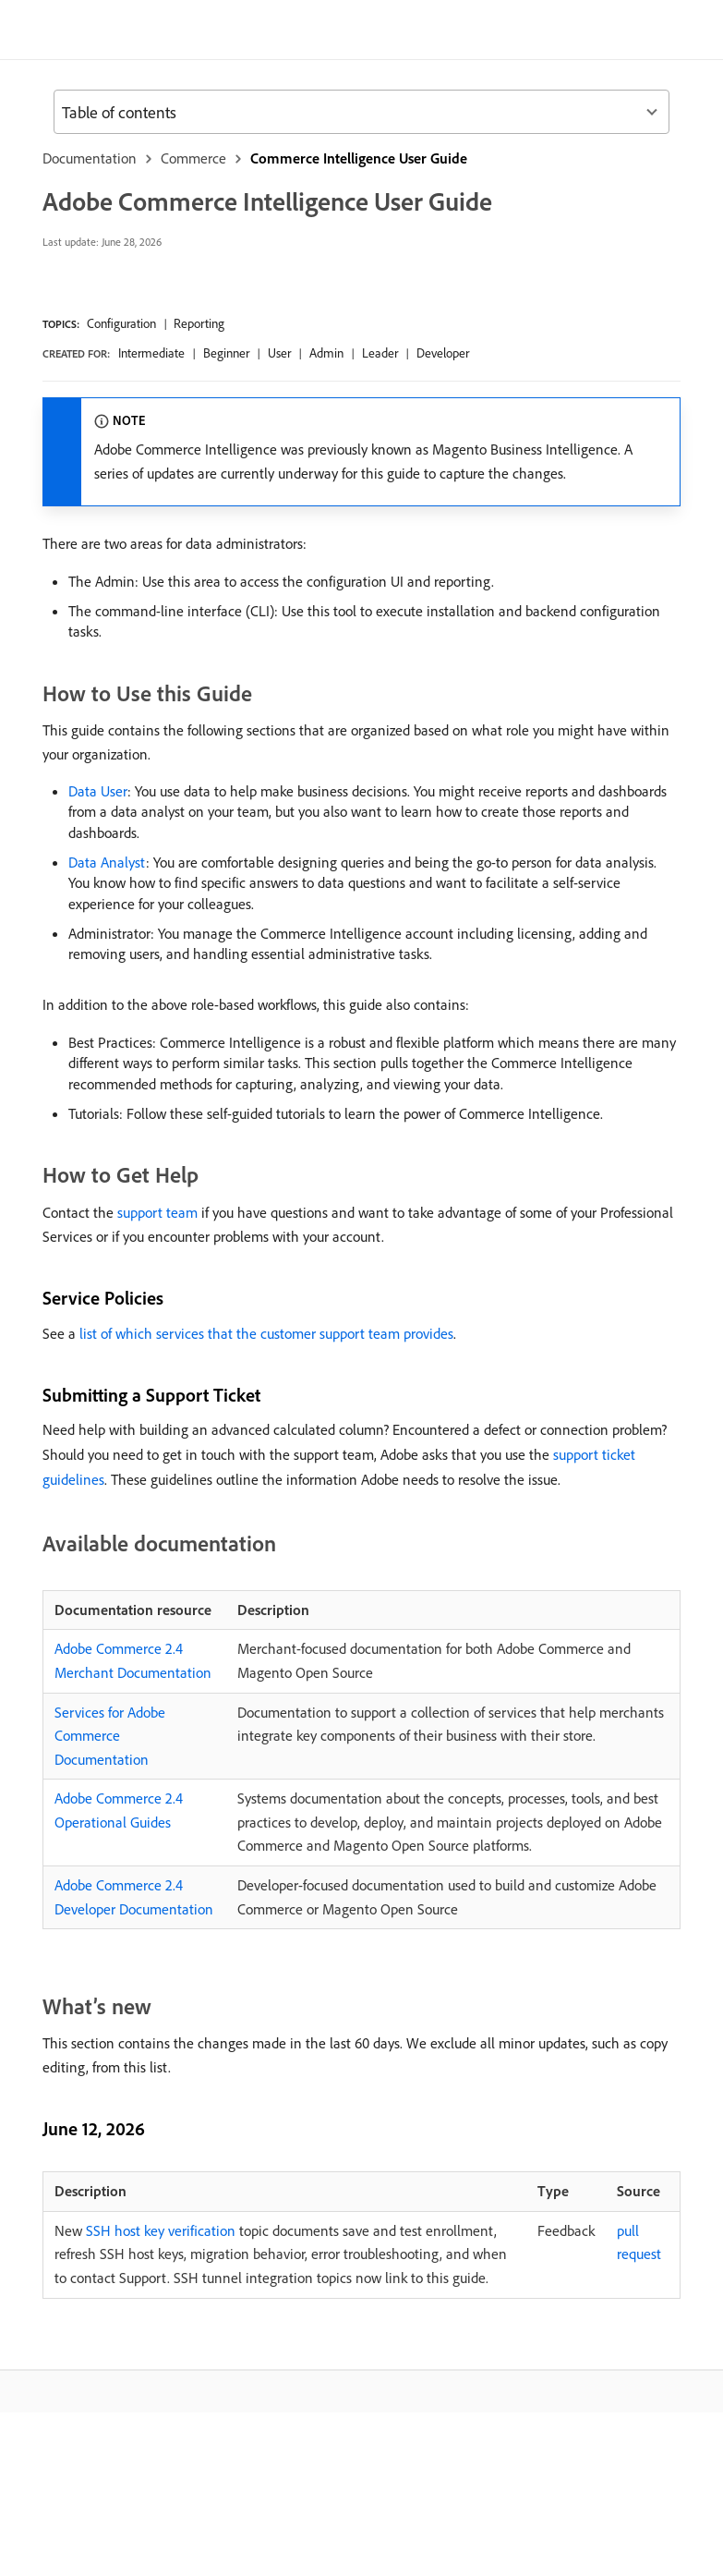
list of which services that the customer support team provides (266, 1333)
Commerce (193, 158)
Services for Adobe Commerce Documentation (109, 1735)
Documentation (89, 158)
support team (157, 1212)
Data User (97, 791)
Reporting (199, 323)
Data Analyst (107, 862)
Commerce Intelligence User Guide (358, 158)
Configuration (121, 323)
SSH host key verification (160, 2230)
